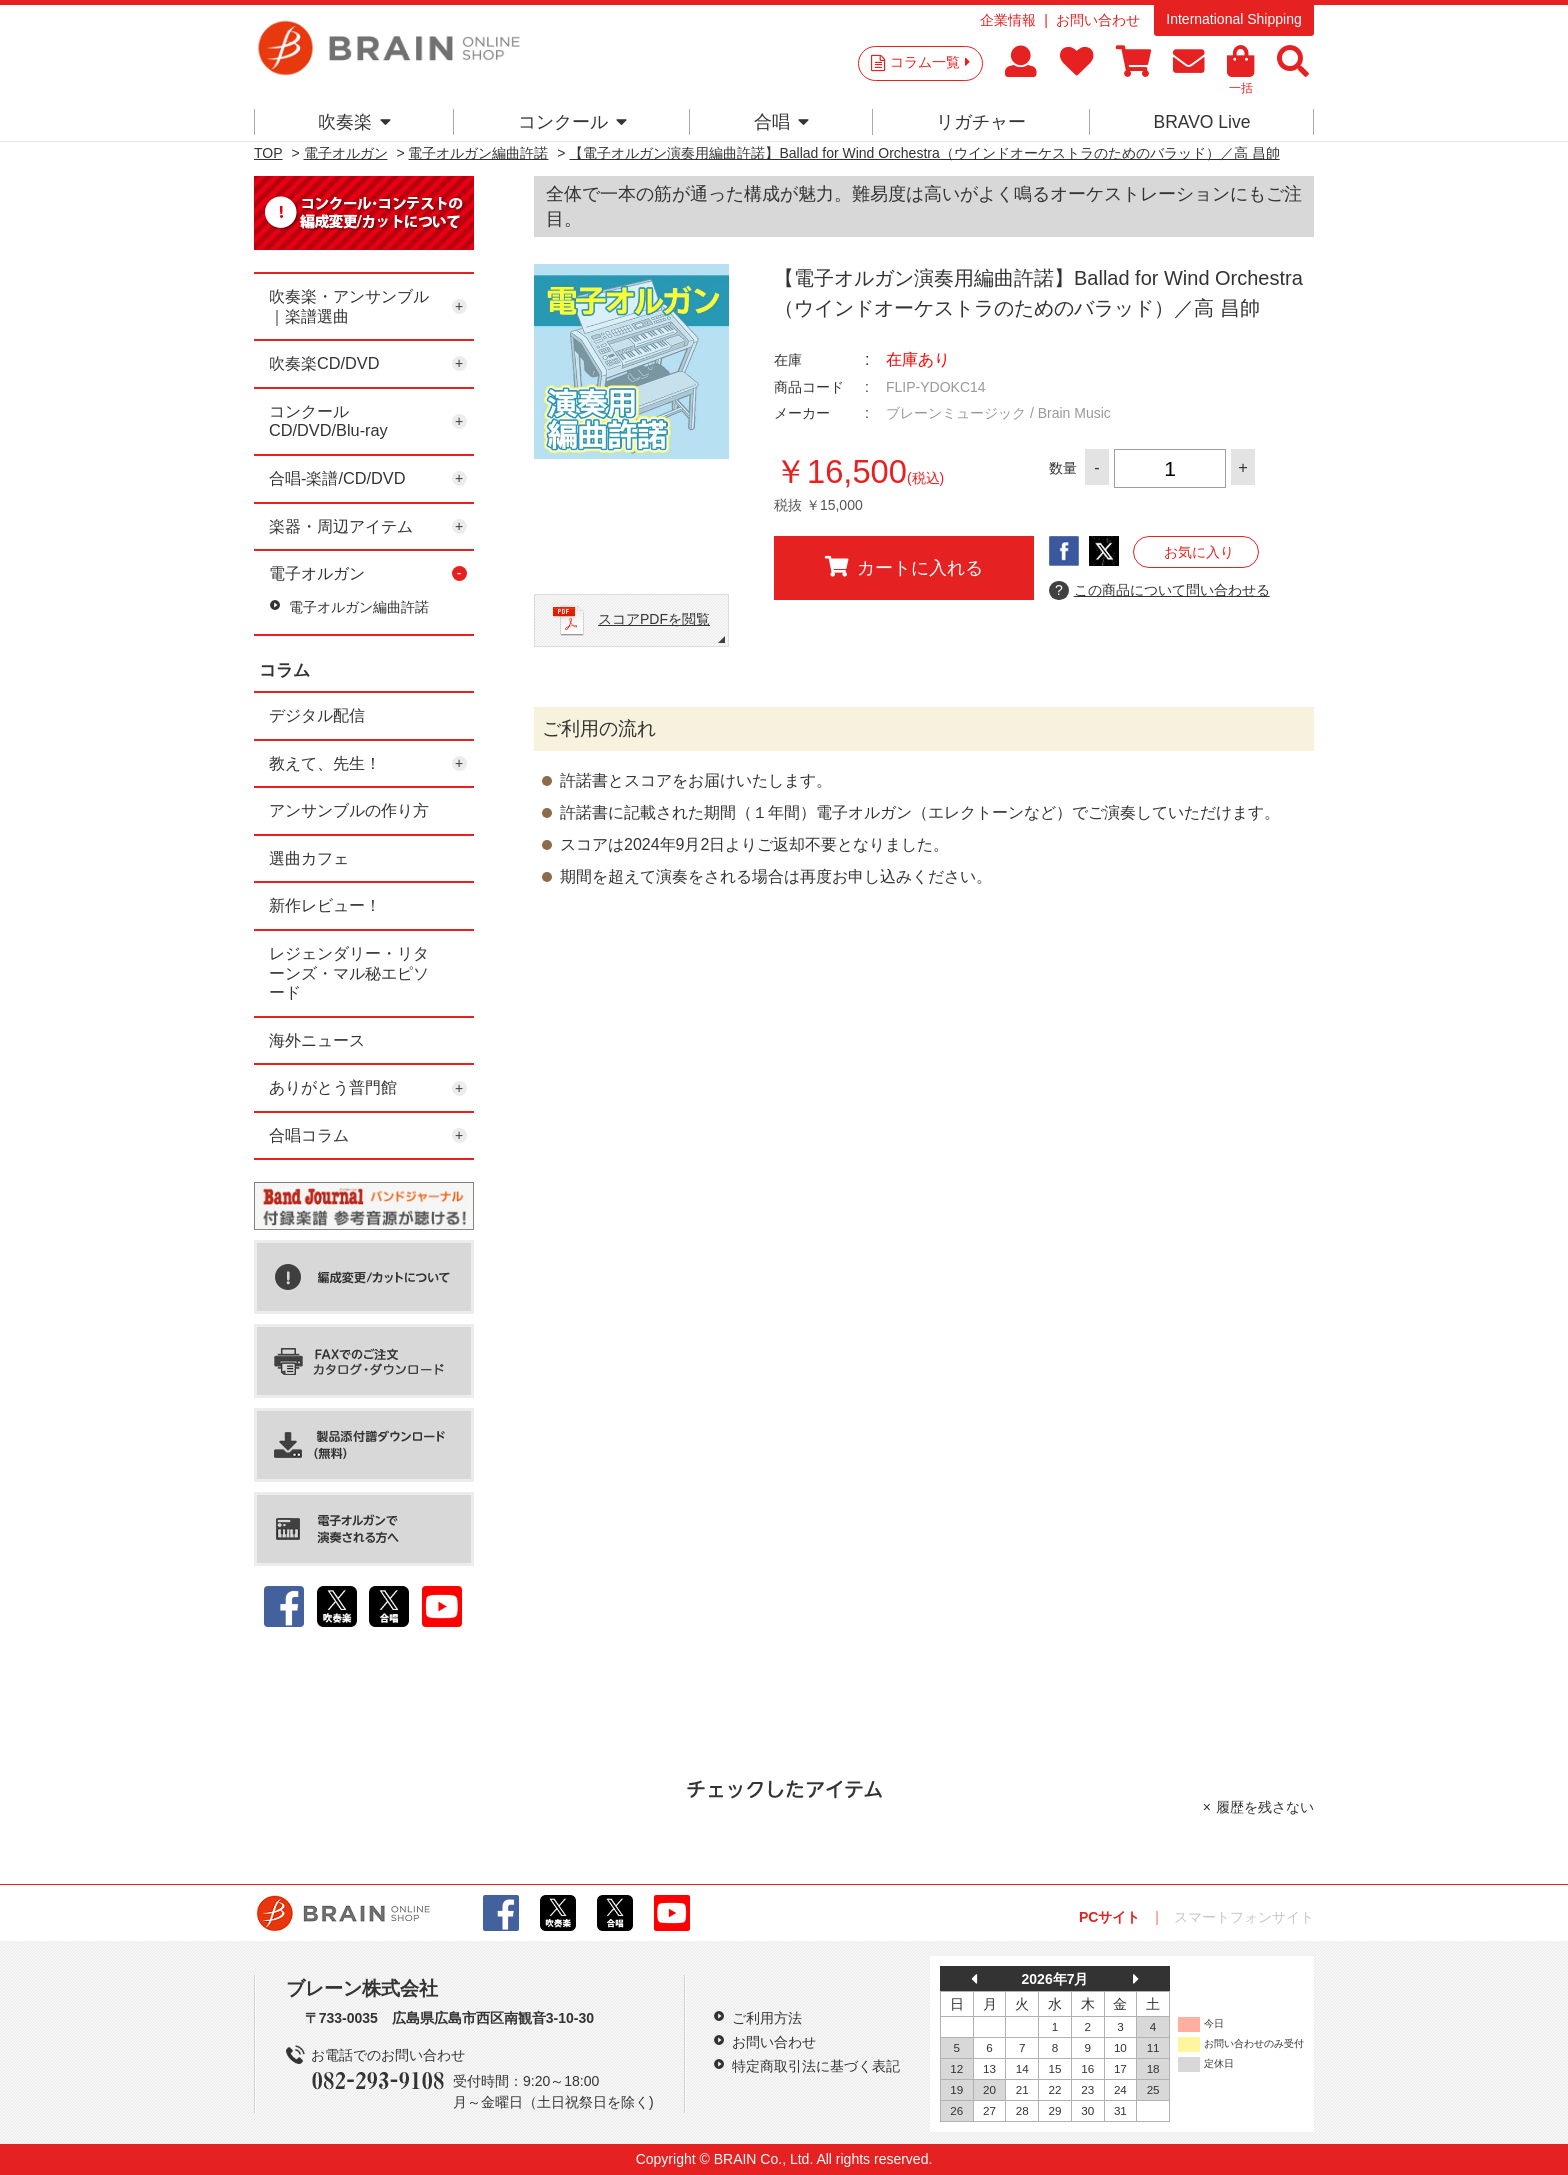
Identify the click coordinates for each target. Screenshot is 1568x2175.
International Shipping (1233, 19)
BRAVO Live (1201, 122)
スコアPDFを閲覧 (654, 619)
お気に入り (1199, 552)
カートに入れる (904, 567)
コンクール (572, 122)
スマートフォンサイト (1244, 1917)
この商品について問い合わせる (1159, 591)
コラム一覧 (930, 62)
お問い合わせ (1098, 20)
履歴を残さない (1265, 1807)
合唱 (781, 122)
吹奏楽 (354, 122)
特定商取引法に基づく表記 (816, 2066)
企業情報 (1008, 20)
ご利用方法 (767, 2018)
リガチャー (981, 122)
